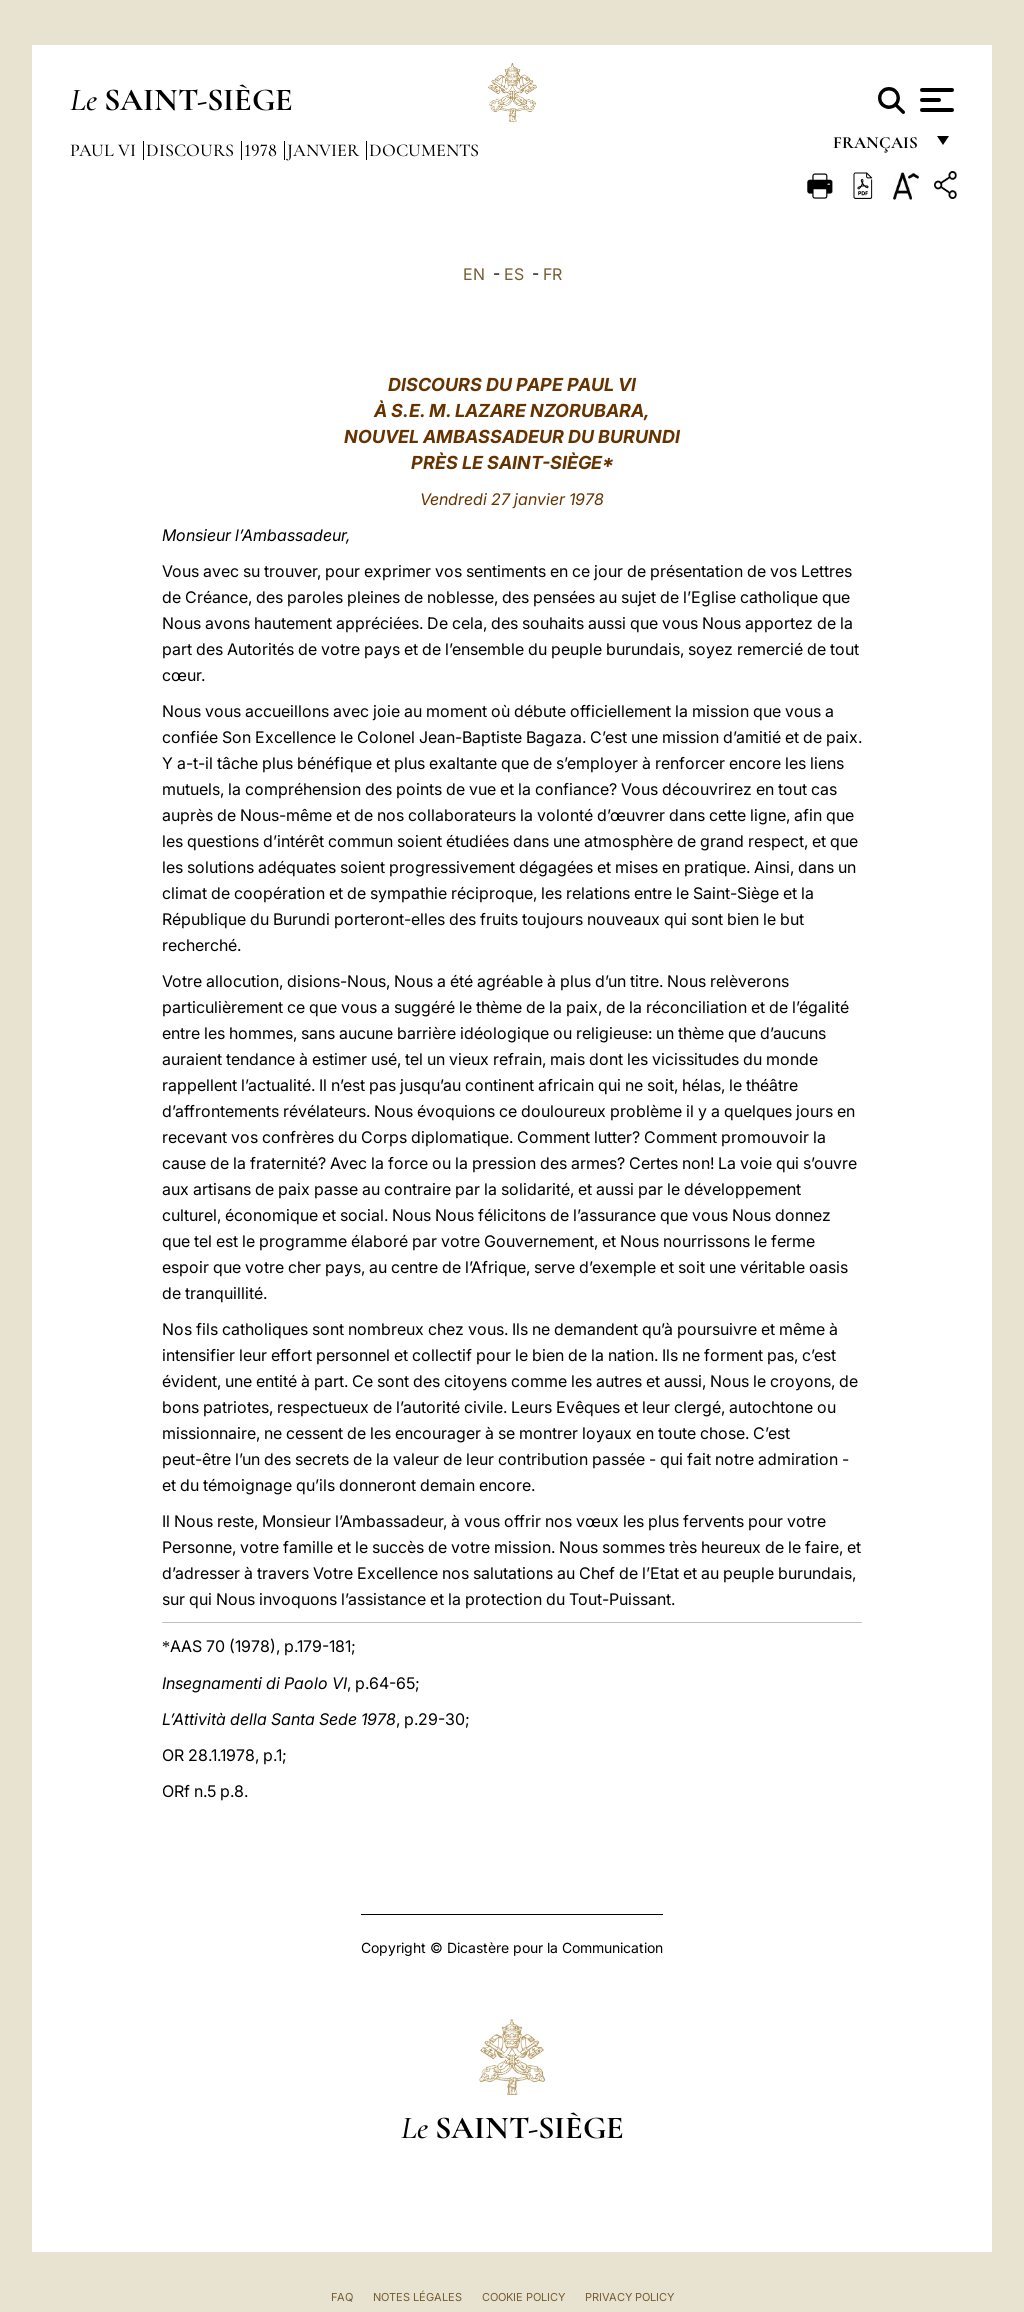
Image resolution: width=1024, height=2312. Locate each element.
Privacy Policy (629, 2297)
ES (514, 274)
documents (424, 150)
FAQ (342, 2297)
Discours (192, 150)
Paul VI (105, 150)
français (877, 147)
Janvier (325, 150)
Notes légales (417, 2297)
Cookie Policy (523, 2297)
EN (474, 274)
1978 (262, 150)
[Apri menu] (934, 100)
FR (552, 274)
